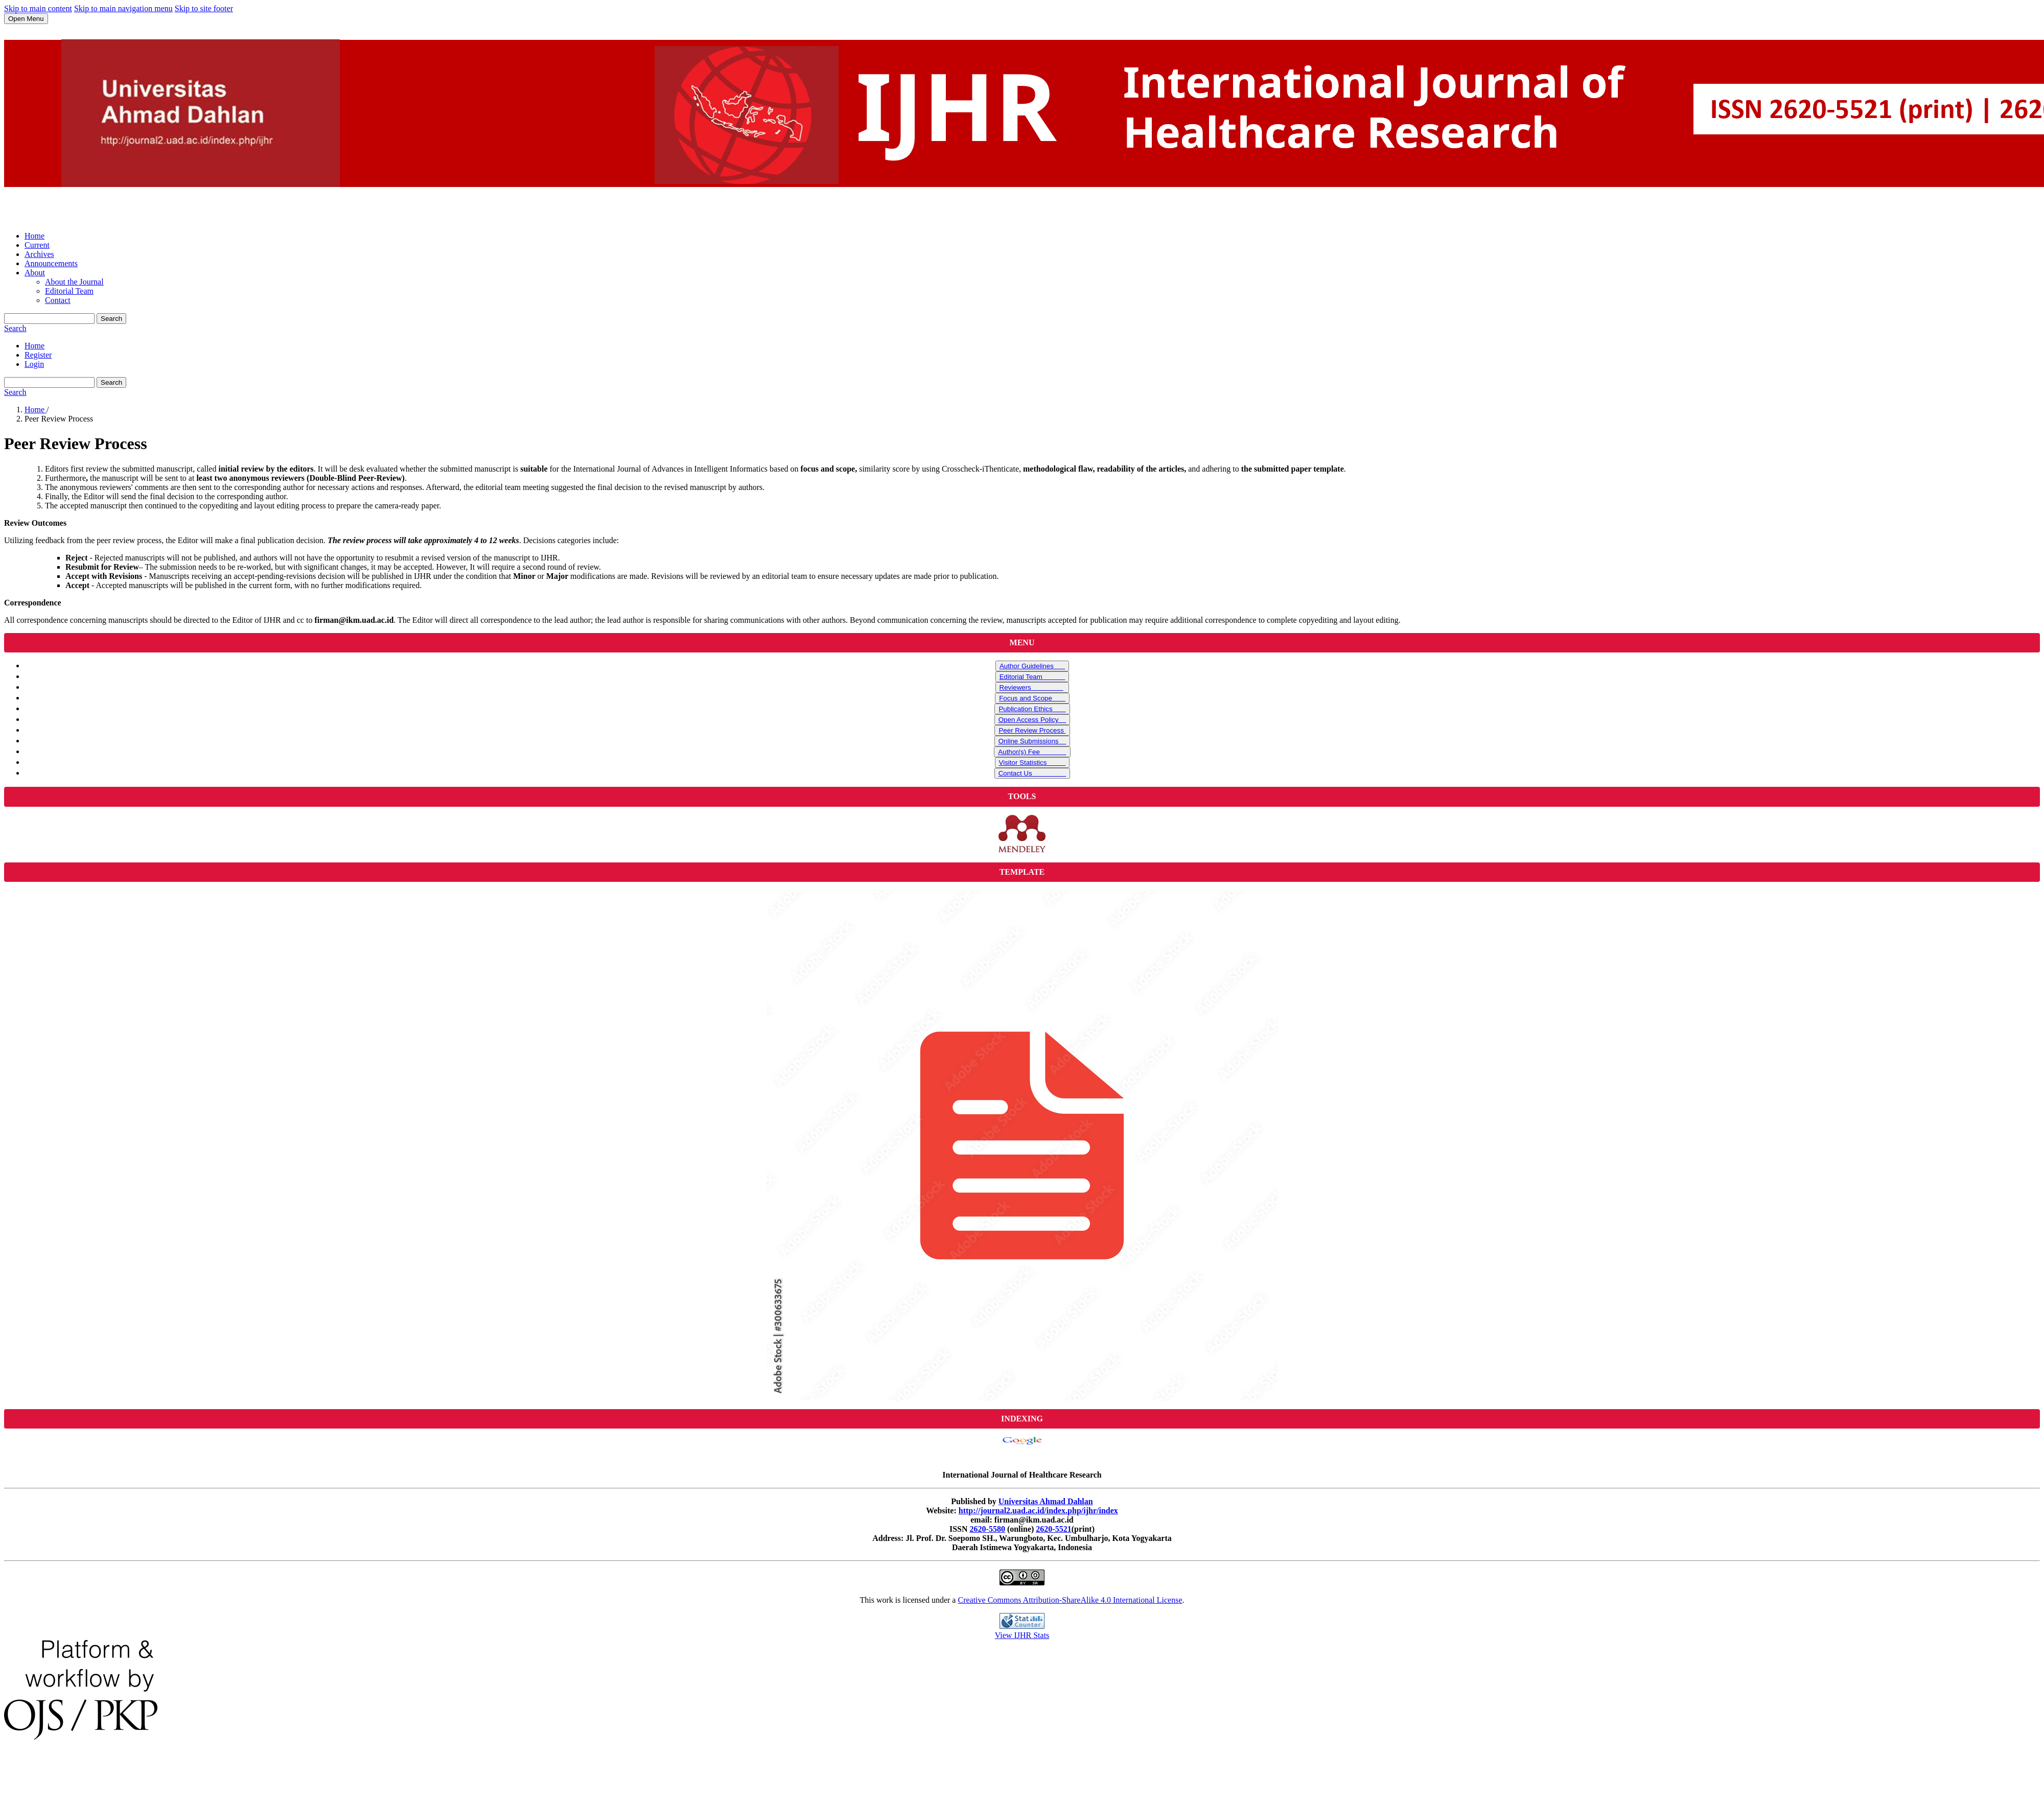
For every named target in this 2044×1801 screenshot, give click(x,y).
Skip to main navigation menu (123, 8)
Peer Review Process (1031, 730)
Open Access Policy (1032, 719)
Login (34, 364)
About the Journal (74, 281)
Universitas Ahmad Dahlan (1045, 1501)
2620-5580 (987, 1529)
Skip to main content (38, 8)
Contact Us (1032, 773)
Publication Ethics (1031, 709)
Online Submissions (1032, 741)
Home (34, 235)
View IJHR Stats (1022, 1635)
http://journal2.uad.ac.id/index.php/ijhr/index (1038, 1510)
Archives (39, 254)
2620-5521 (1053, 1529)
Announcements (51, 263)
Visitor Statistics (1032, 762)
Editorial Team (69, 291)
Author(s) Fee (1032, 752)
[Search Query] (49, 318)
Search (111, 318)
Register (38, 354)
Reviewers (1031, 687)
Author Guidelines (1032, 666)
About (35, 272)
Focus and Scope (1032, 698)
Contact (58, 300)
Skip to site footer (204, 8)
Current (37, 245)
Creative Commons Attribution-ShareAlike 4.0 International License (1070, 1600)
